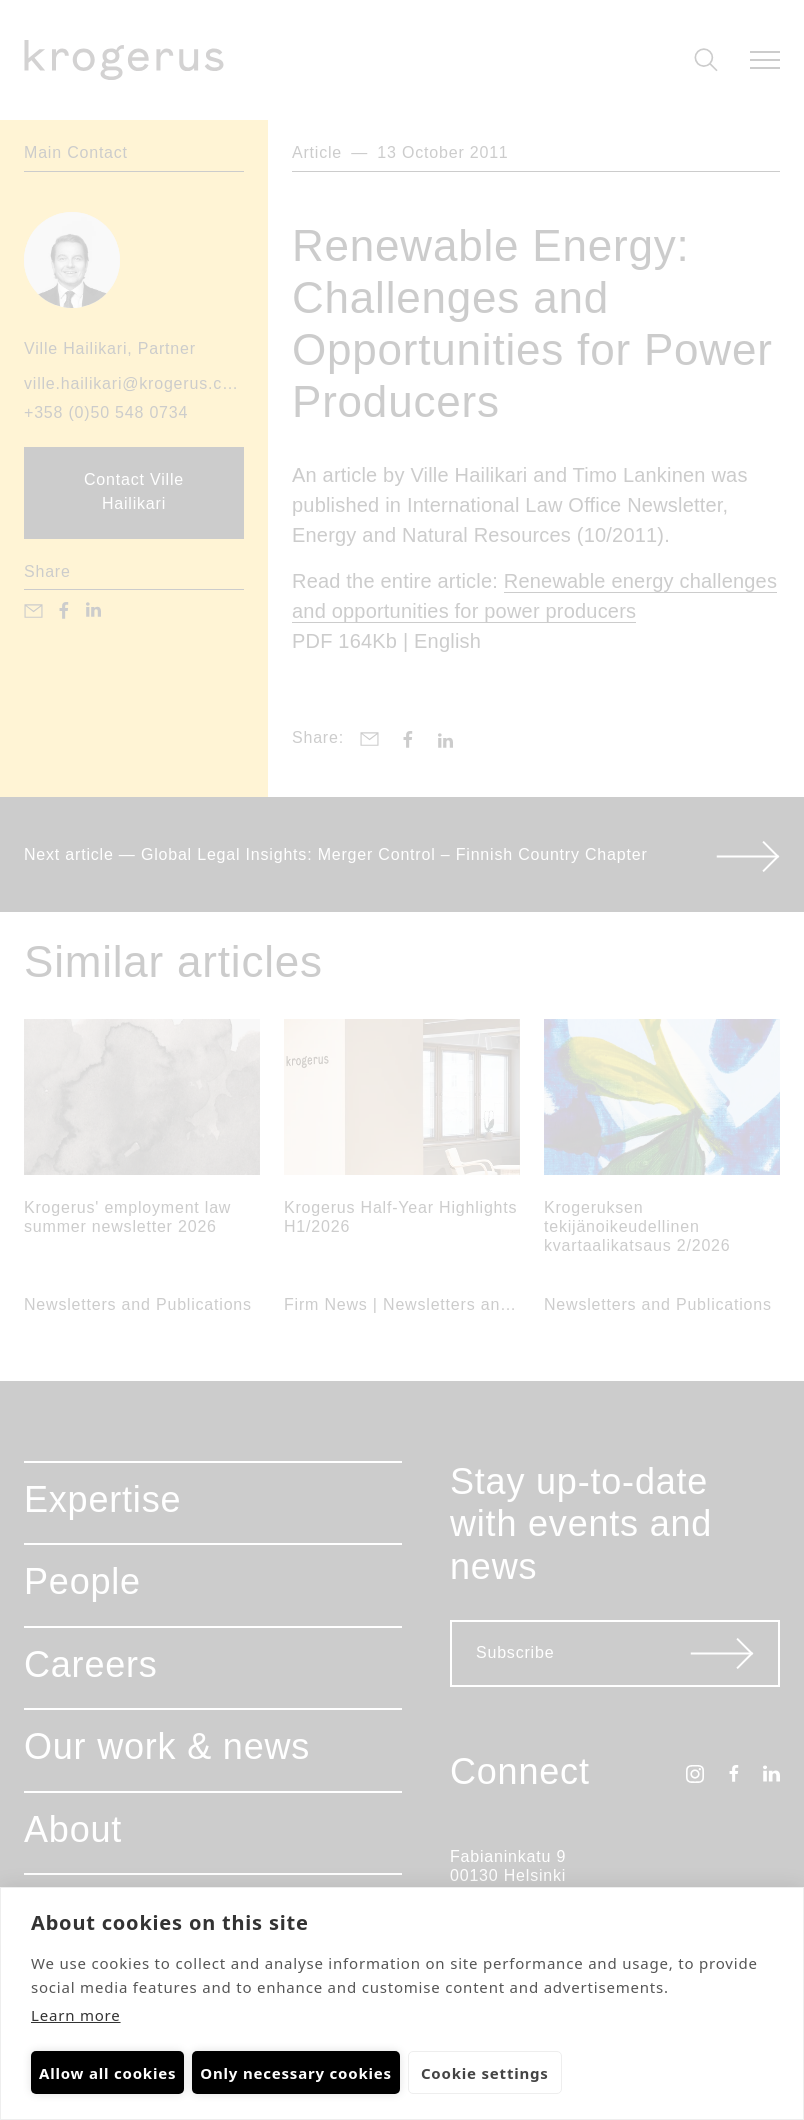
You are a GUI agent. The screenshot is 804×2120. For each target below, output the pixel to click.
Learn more (76, 2015)
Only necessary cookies (296, 2073)
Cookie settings (484, 2073)
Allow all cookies (107, 2073)
